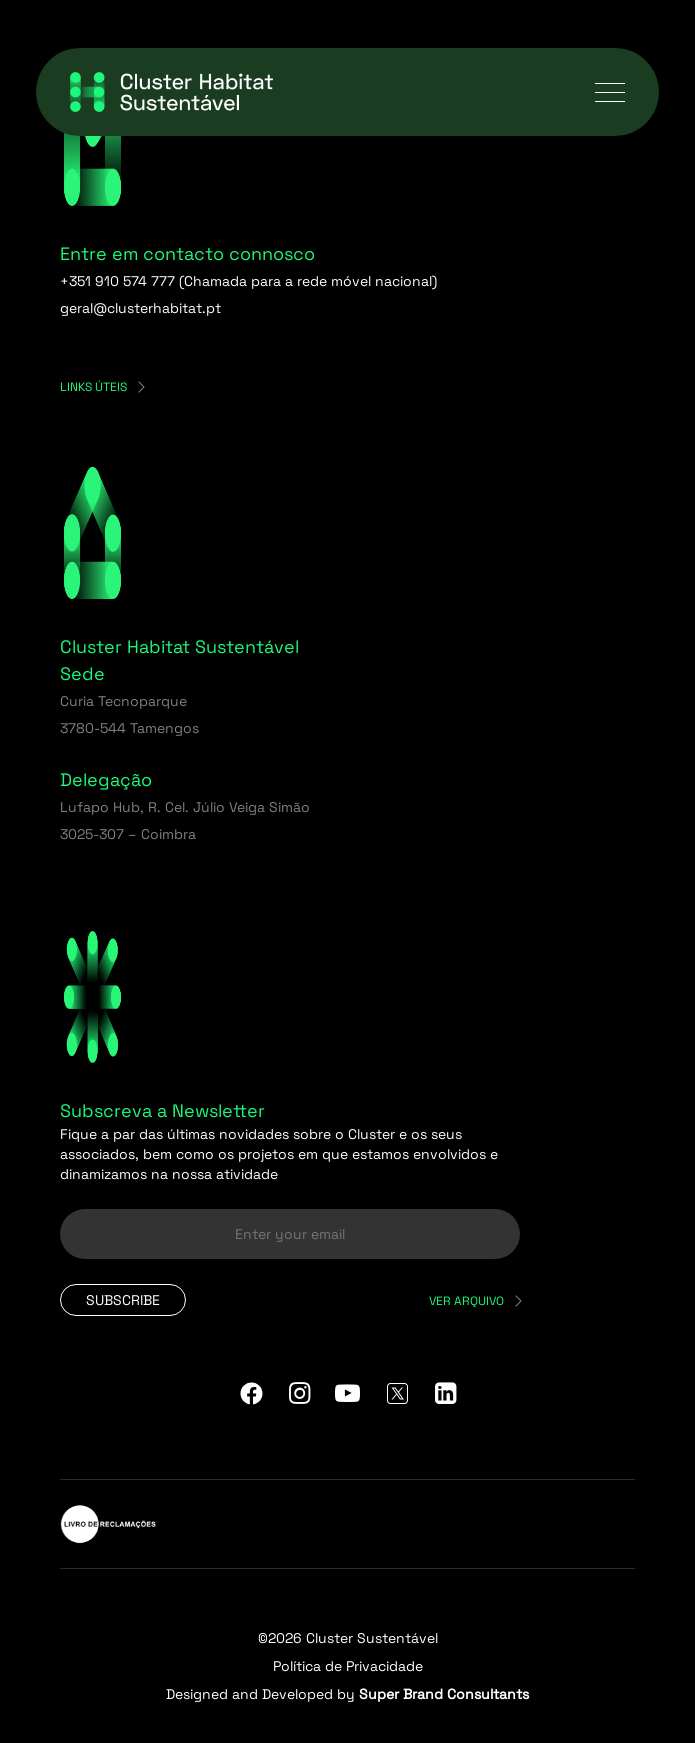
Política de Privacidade (348, 1666)
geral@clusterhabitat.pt (140, 308)
